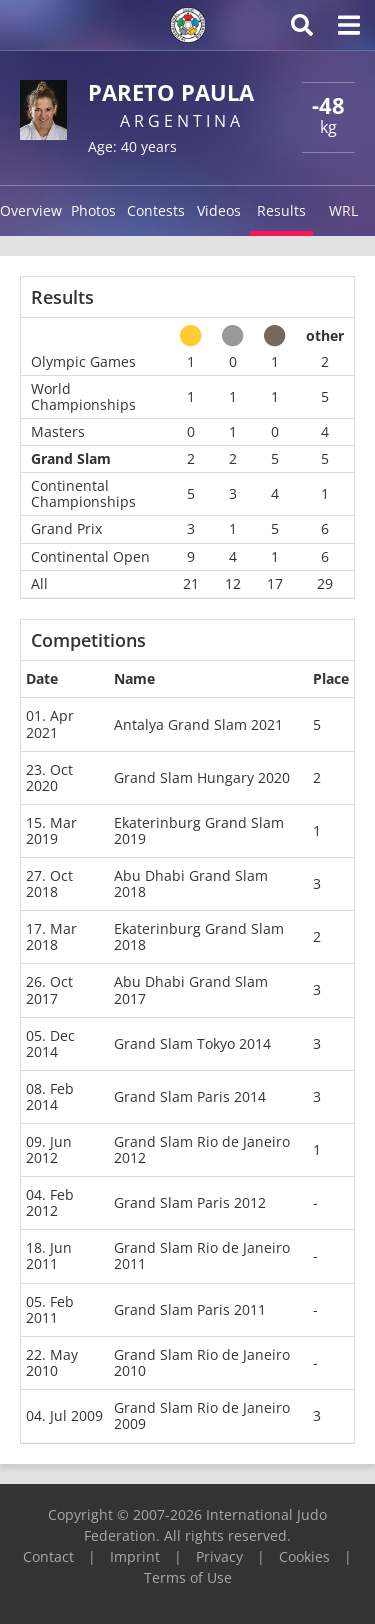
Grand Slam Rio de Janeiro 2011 (202, 1255)
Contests (156, 210)
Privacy (219, 1556)
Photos (93, 210)
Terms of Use (188, 1577)
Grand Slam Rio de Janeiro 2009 (202, 1415)
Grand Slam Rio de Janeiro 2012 (202, 1149)
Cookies (304, 1556)
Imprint (135, 1556)
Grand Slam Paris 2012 (190, 1202)
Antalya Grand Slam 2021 (198, 724)
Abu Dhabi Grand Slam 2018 (191, 883)
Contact (48, 1556)
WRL (343, 210)
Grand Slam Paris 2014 (190, 1096)
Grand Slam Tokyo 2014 (192, 1043)
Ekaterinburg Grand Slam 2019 (199, 830)
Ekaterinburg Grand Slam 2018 (199, 936)
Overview (31, 210)
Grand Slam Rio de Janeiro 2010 (202, 1362)
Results (281, 210)
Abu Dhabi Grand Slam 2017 (191, 989)
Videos (219, 210)
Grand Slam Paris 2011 (190, 1309)
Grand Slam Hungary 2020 (202, 777)
